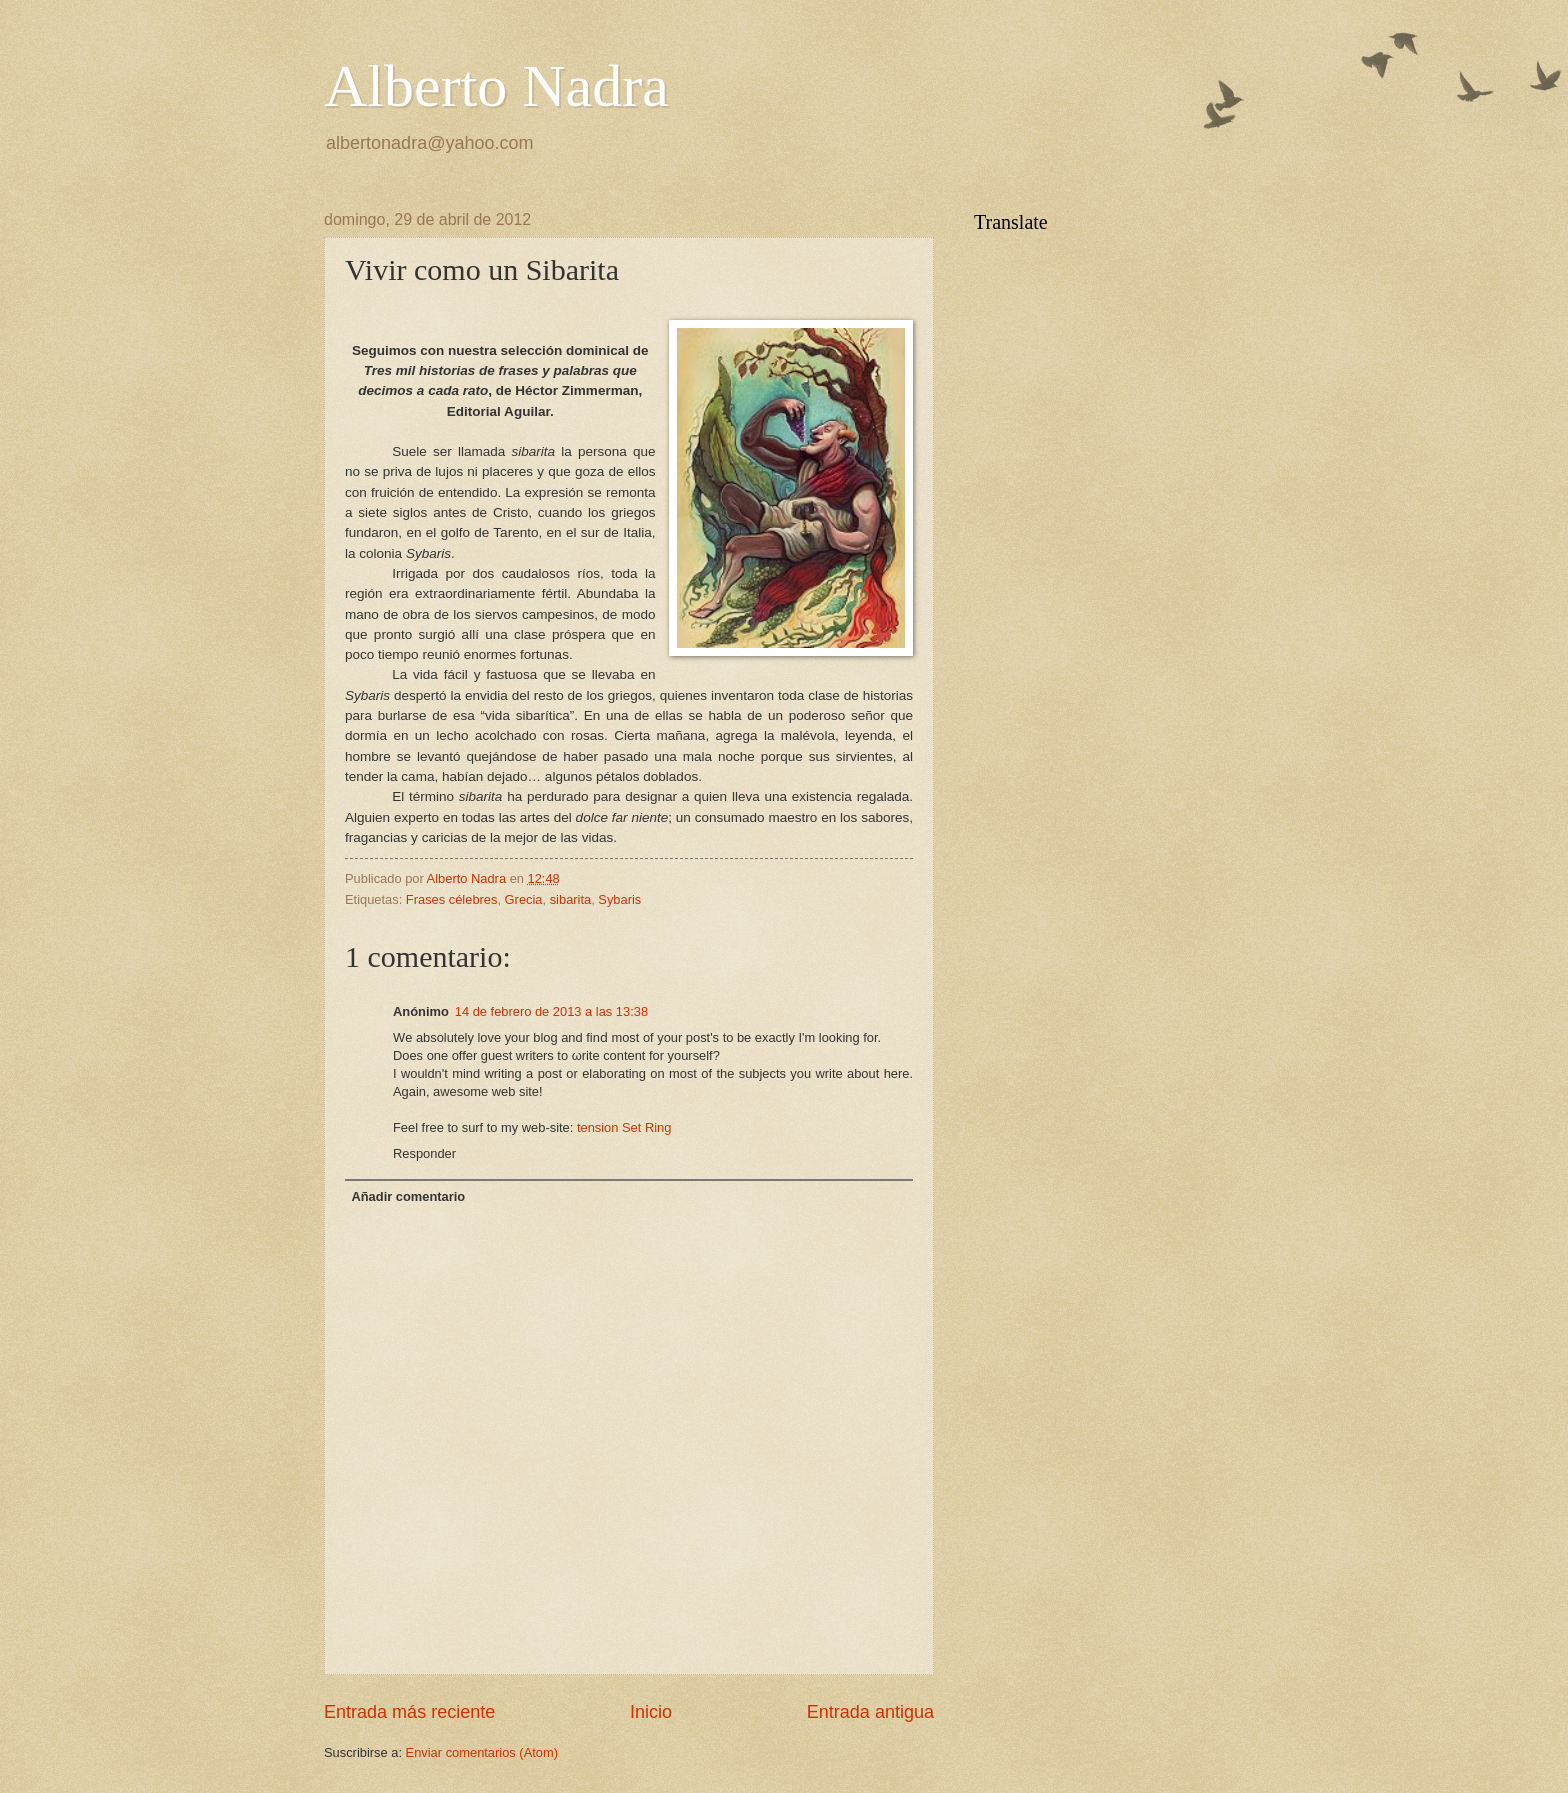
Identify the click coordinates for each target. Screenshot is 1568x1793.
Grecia (524, 899)
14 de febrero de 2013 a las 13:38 (551, 1011)
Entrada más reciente (409, 1712)
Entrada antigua (870, 1712)
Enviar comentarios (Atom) (482, 1752)
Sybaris (619, 899)
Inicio (651, 1712)
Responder (424, 1153)
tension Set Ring (624, 1127)
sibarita (571, 899)
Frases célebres (452, 899)
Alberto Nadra (496, 86)
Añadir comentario (408, 1196)
